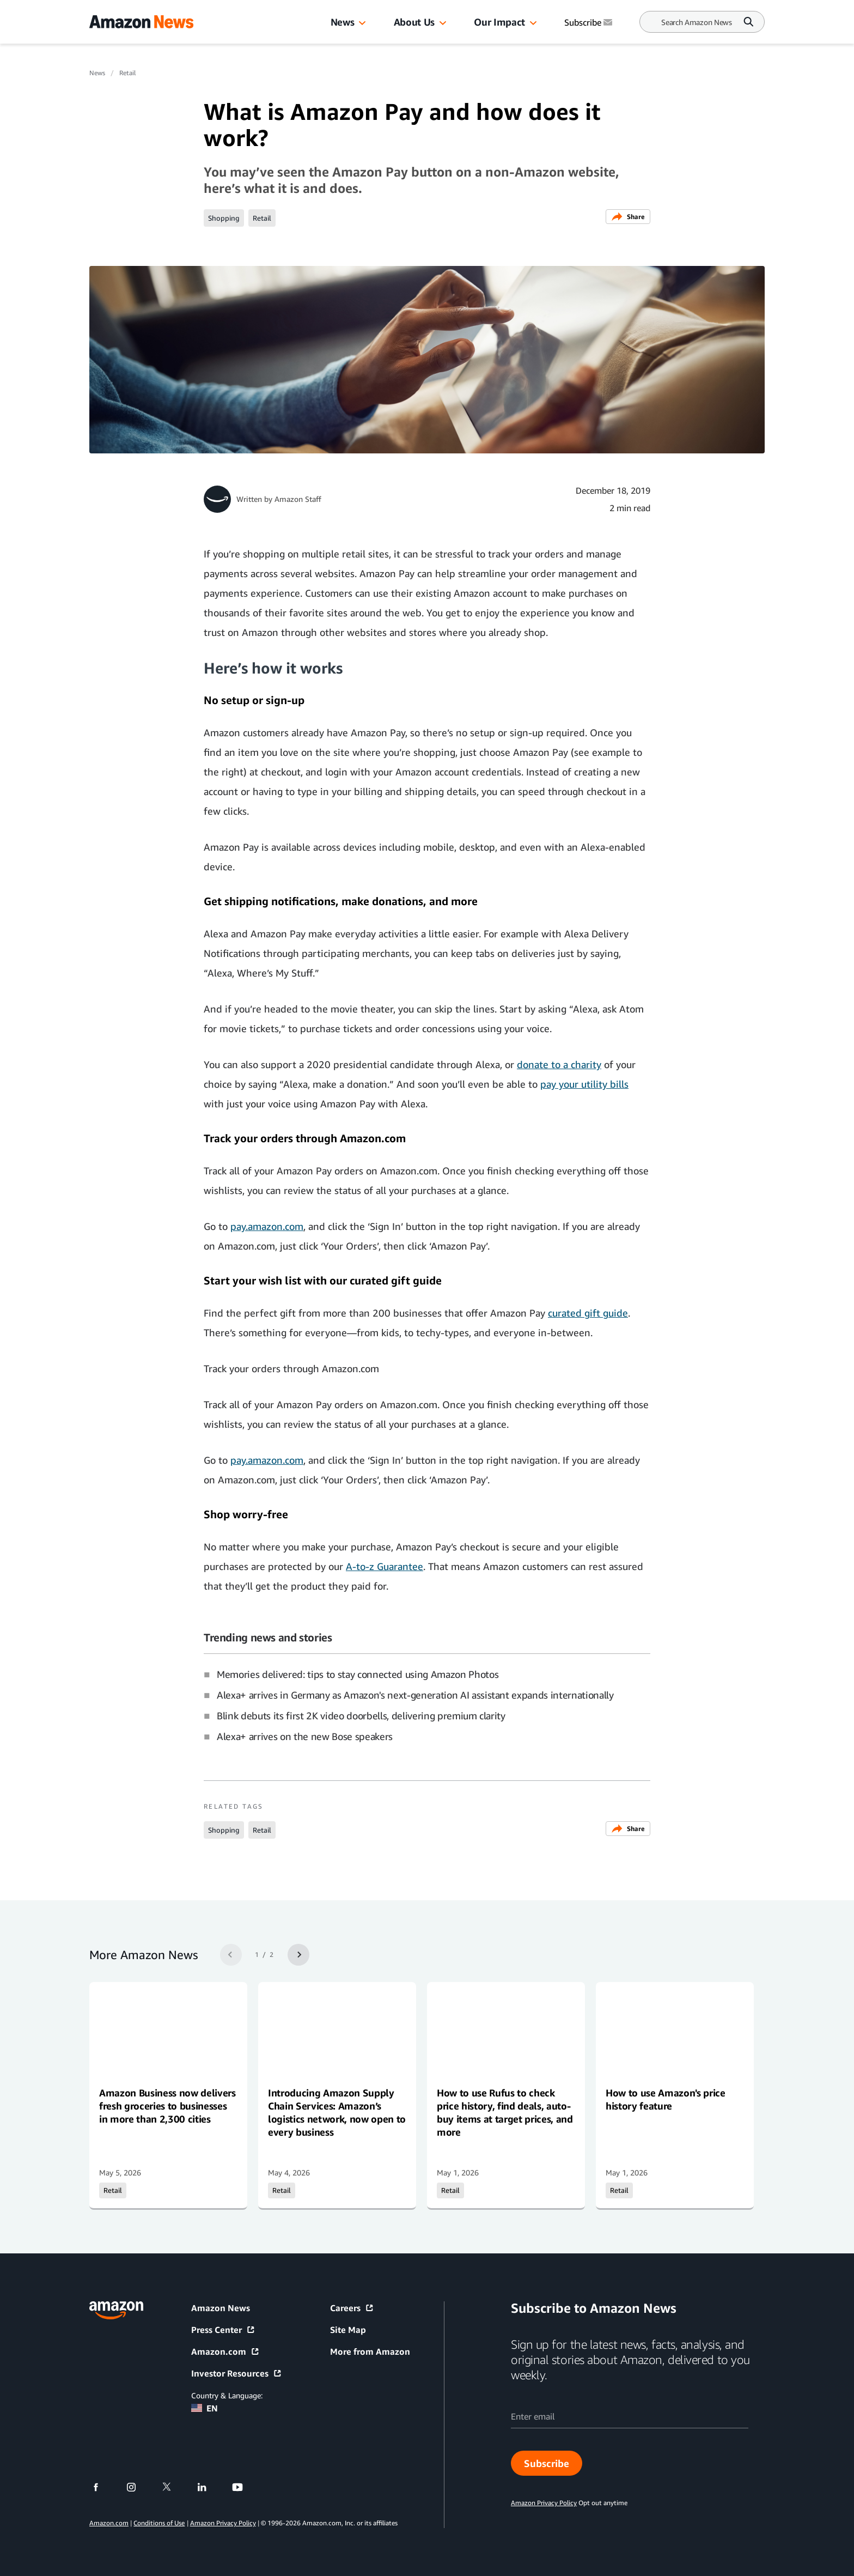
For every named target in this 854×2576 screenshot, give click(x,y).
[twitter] (173, 2487)
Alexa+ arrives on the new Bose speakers (305, 1736)
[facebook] (102, 2487)
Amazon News (220, 2307)
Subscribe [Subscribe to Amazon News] (589, 22)
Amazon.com (225, 2351)
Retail (127, 73)
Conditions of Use (159, 2523)
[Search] (696, 22)
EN (204, 2408)
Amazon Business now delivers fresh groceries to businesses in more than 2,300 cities (167, 2106)
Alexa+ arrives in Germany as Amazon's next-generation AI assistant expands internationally (415, 1695)
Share (628, 216)
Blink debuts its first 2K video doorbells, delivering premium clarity (361, 1716)
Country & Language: (227, 2395)
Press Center (223, 2329)
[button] (362, 23)
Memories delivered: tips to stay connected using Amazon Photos (357, 1674)
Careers (352, 2307)
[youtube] (244, 2487)
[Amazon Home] (141, 21)
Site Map (348, 2329)
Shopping (224, 218)
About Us (414, 22)
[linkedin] (209, 2487)
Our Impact (499, 22)
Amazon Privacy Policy (223, 2523)
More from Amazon (370, 2351)
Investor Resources (236, 2373)
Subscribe (546, 2463)
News (343, 22)
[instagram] (138, 2487)
